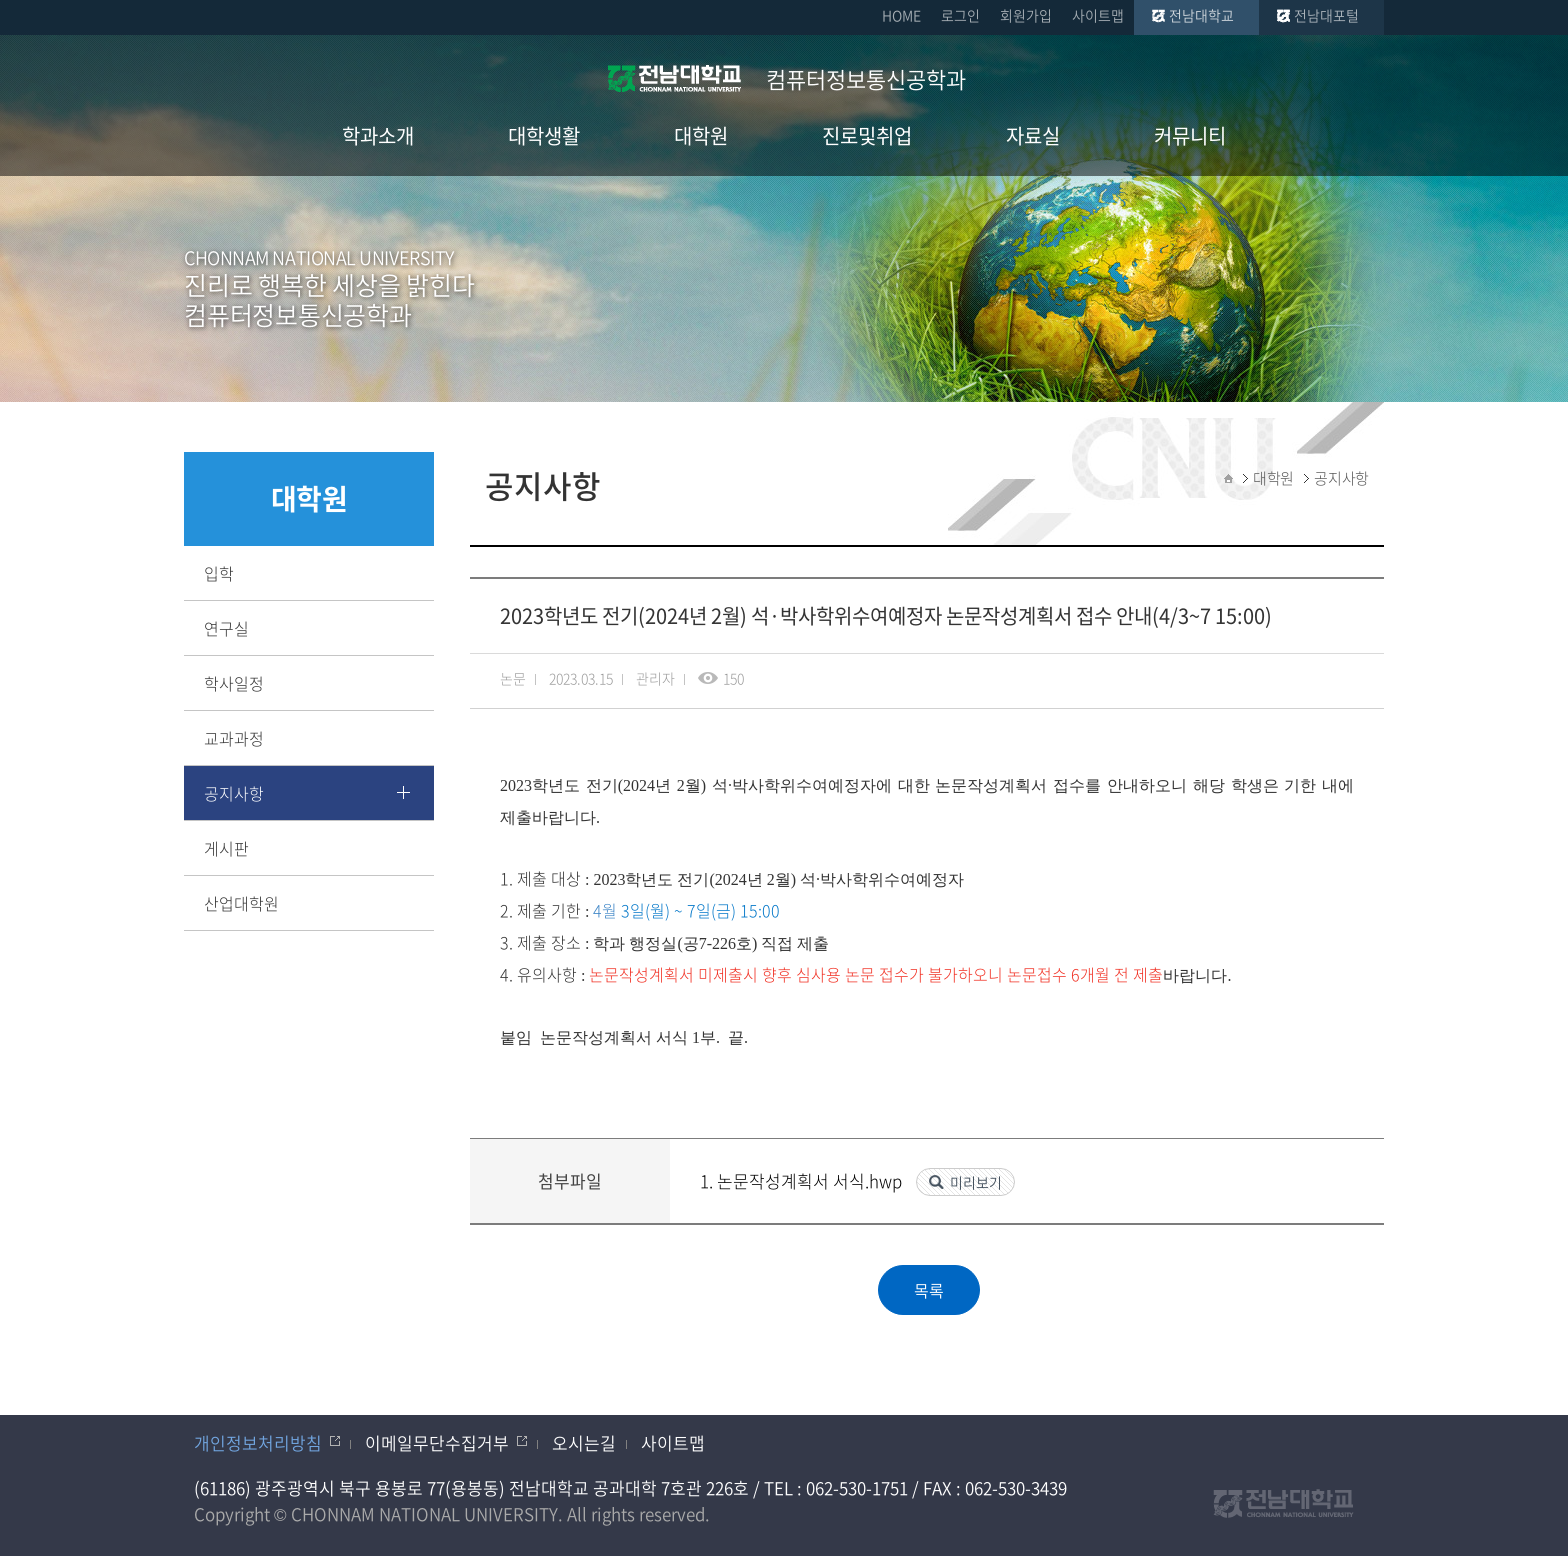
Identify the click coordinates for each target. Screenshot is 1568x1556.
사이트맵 (1098, 15)
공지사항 (234, 793)
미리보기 (976, 1182)
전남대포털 (1326, 15)
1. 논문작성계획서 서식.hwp (803, 1180)
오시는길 (584, 1442)
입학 (219, 573)
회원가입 (1026, 15)
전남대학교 (1201, 15)
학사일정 (234, 683)
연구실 (226, 628)
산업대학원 (241, 903)
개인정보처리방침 (258, 1442)
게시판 (226, 848)
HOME (901, 15)
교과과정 (234, 738)
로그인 (960, 15)
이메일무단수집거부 (437, 1442)
